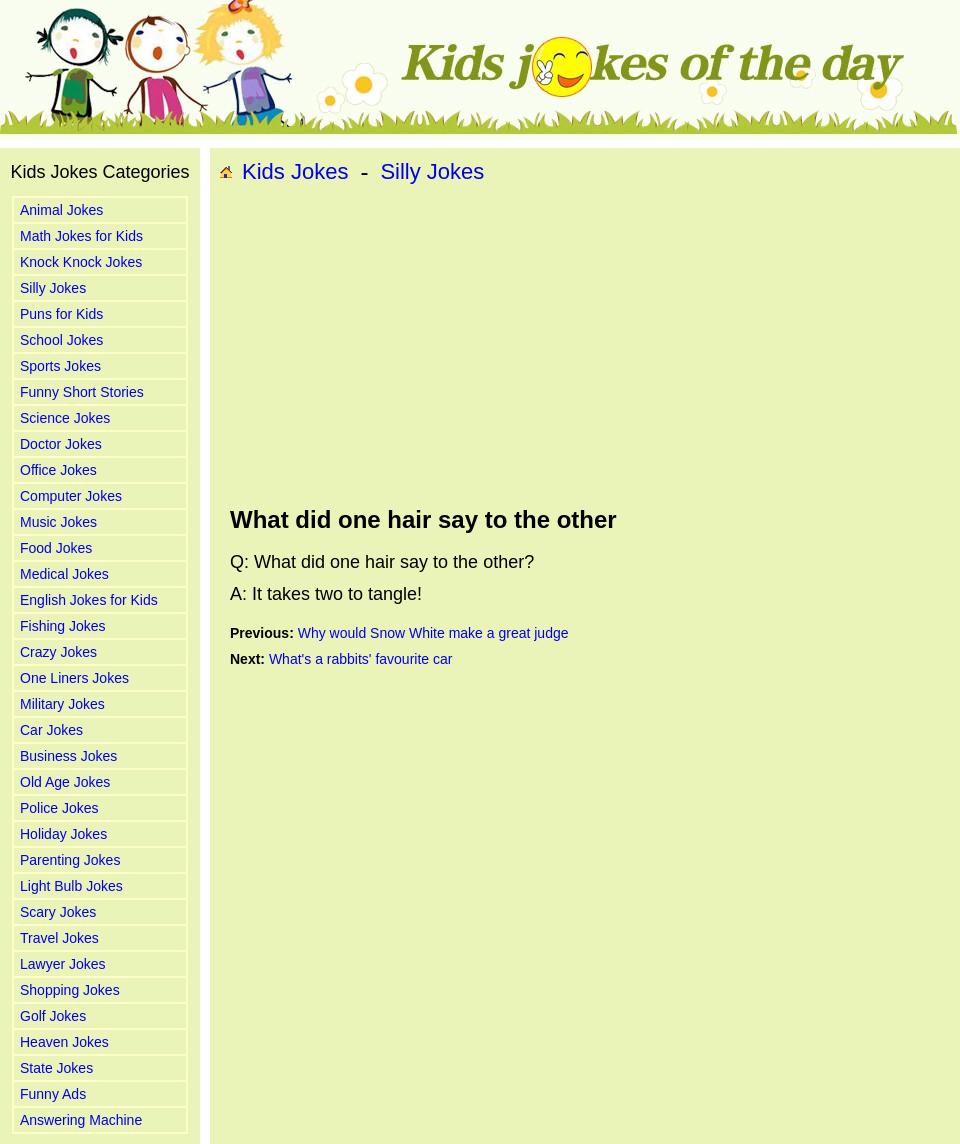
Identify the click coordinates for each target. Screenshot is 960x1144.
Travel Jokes (59, 938)
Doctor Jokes (61, 444)
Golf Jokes (53, 1016)
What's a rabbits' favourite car (361, 659)
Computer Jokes (71, 496)
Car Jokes (51, 730)
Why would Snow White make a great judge (433, 633)
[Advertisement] (494, 346)
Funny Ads (53, 1094)
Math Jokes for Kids (81, 236)
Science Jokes (65, 418)
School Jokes (61, 340)
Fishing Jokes (63, 626)
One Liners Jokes (74, 678)
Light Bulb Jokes (71, 886)
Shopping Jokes (70, 990)
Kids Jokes (295, 171)
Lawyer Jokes (63, 964)
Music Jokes (58, 522)
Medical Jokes (64, 574)
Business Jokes (68, 756)
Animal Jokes (61, 210)
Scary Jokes (58, 912)
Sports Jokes (60, 366)
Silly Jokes (53, 288)
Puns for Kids (61, 314)
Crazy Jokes (58, 652)
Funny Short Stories (82, 392)
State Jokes (56, 1068)
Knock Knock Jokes (81, 262)
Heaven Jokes (64, 1042)
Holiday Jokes (63, 834)
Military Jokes (62, 704)
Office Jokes (58, 470)
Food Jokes (56, 548)
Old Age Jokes (65, 782)
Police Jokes (59, 808)
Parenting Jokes (70, 860)
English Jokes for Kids (89, 600)
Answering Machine (81, 1120)
